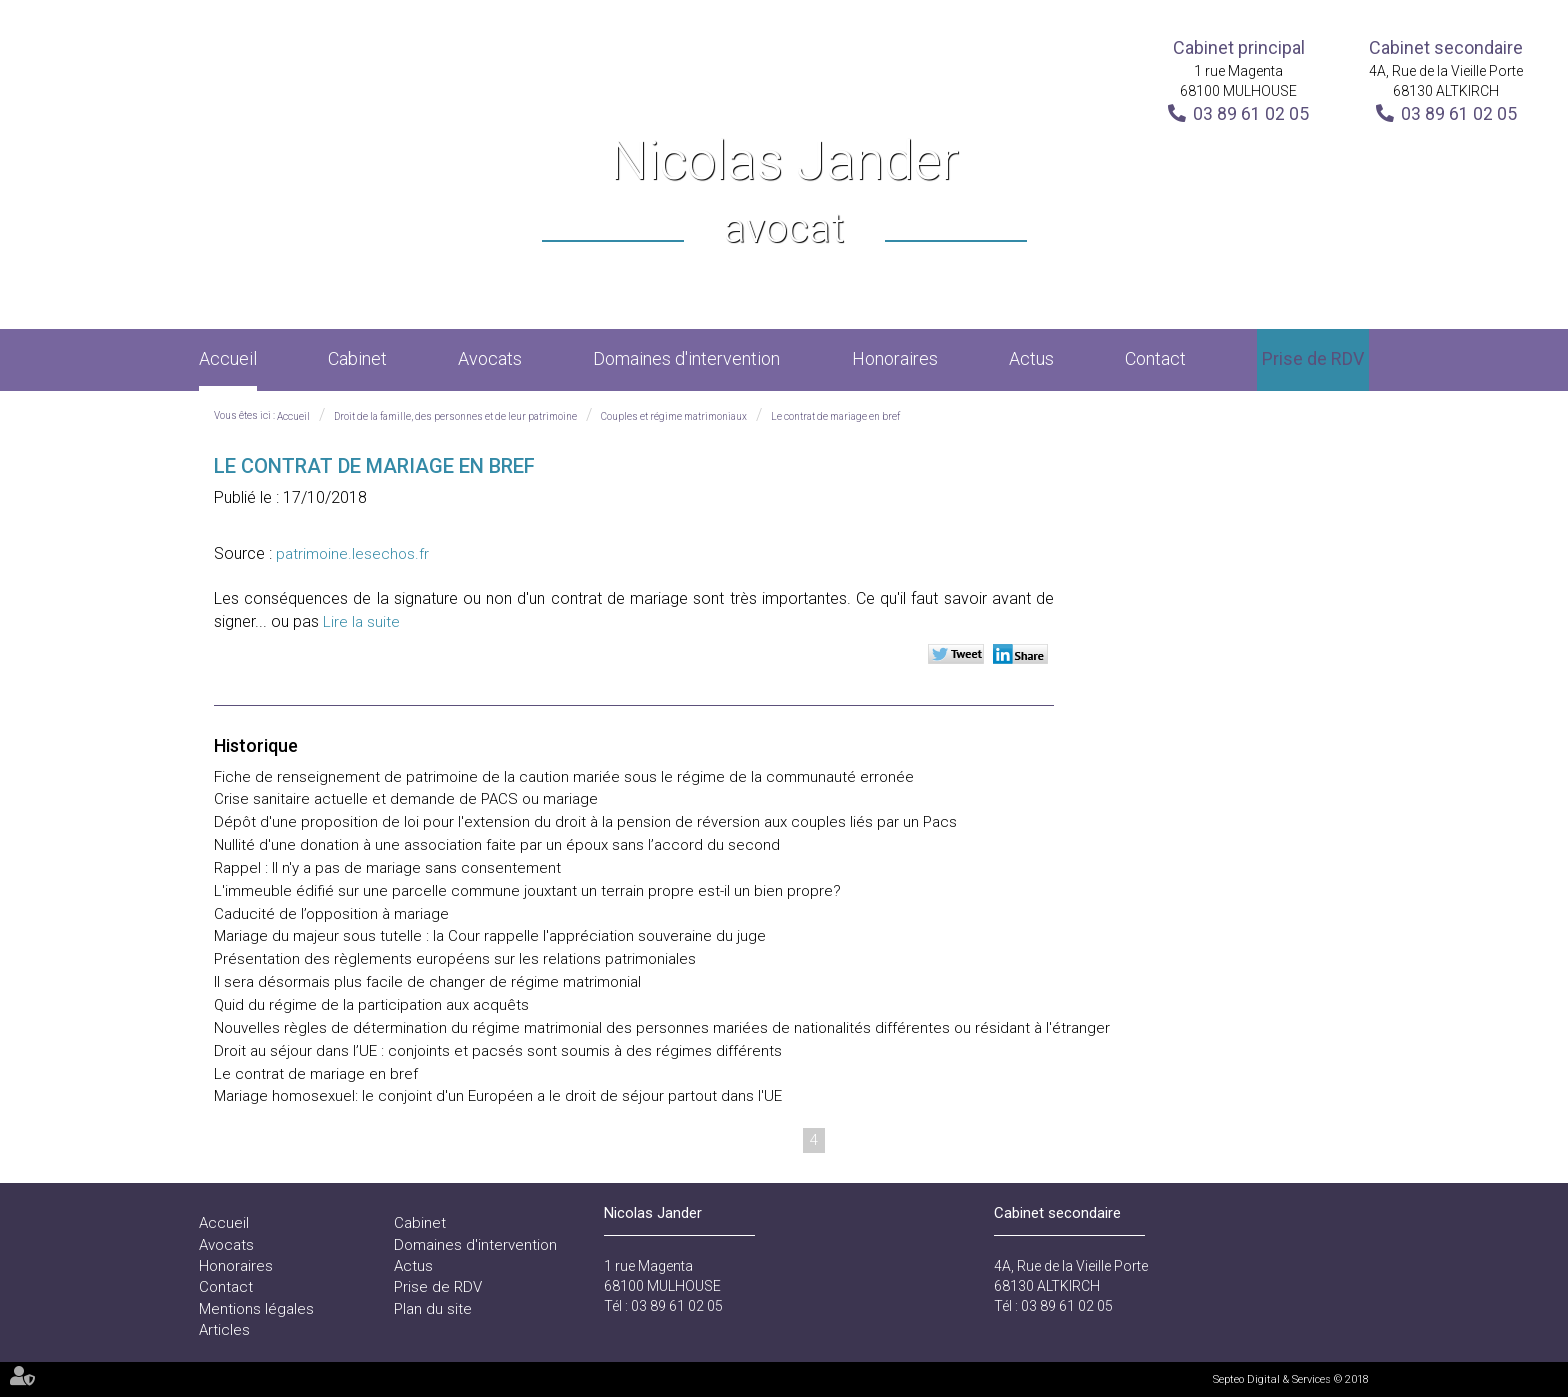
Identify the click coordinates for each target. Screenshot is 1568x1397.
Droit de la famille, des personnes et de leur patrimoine (455, 416)
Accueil (228, 358)
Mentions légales (256, 1309)
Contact (1155, 358)
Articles (224, 1330)
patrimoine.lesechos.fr (352, 554)
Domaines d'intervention (686, 358)
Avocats (490, 358)
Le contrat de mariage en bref (835, 416)
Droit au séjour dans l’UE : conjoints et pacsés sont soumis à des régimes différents (498, 1051)
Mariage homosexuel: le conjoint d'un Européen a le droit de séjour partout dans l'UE (498, 1096)
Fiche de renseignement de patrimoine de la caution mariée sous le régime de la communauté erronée (564, 777)
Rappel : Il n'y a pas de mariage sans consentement (387, 868)
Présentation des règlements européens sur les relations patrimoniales (455, 959)
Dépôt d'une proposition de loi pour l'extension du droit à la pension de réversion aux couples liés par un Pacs (585, 822)
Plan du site (433, 1309)
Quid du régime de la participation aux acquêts (371, 1005)
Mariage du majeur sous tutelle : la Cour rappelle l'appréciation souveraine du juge (490, 936)
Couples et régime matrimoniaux (674, 416)
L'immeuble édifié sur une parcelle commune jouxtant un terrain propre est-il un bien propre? (527, 891)
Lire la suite (361, 622)
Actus (1031, 358)
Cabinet (357, 358)
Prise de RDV (1313, 358)
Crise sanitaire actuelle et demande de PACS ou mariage (406, 799)
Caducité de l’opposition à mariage (331, 914)
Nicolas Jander (784, 193)
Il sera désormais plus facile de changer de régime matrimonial (427, 982)
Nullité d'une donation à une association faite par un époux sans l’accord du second (497, 845)
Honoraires (895, 358)
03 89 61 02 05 (1251, 113)
